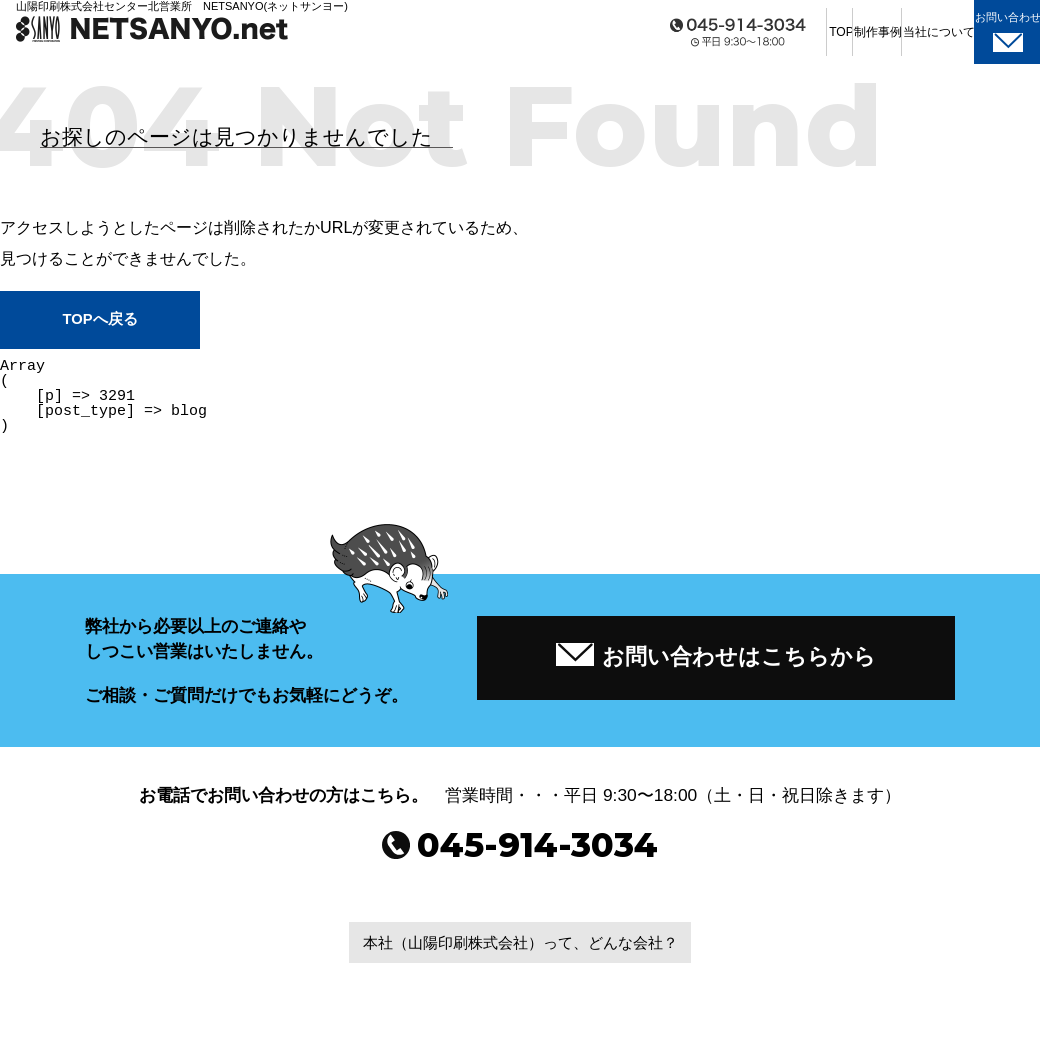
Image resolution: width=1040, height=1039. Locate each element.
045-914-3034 (520, 857)
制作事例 (751, 39)
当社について (861, 39)
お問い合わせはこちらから (716, 659)
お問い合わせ (977, 39)
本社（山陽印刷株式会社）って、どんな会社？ (520, 957)
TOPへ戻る (100, 320)
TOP (640, 39)
